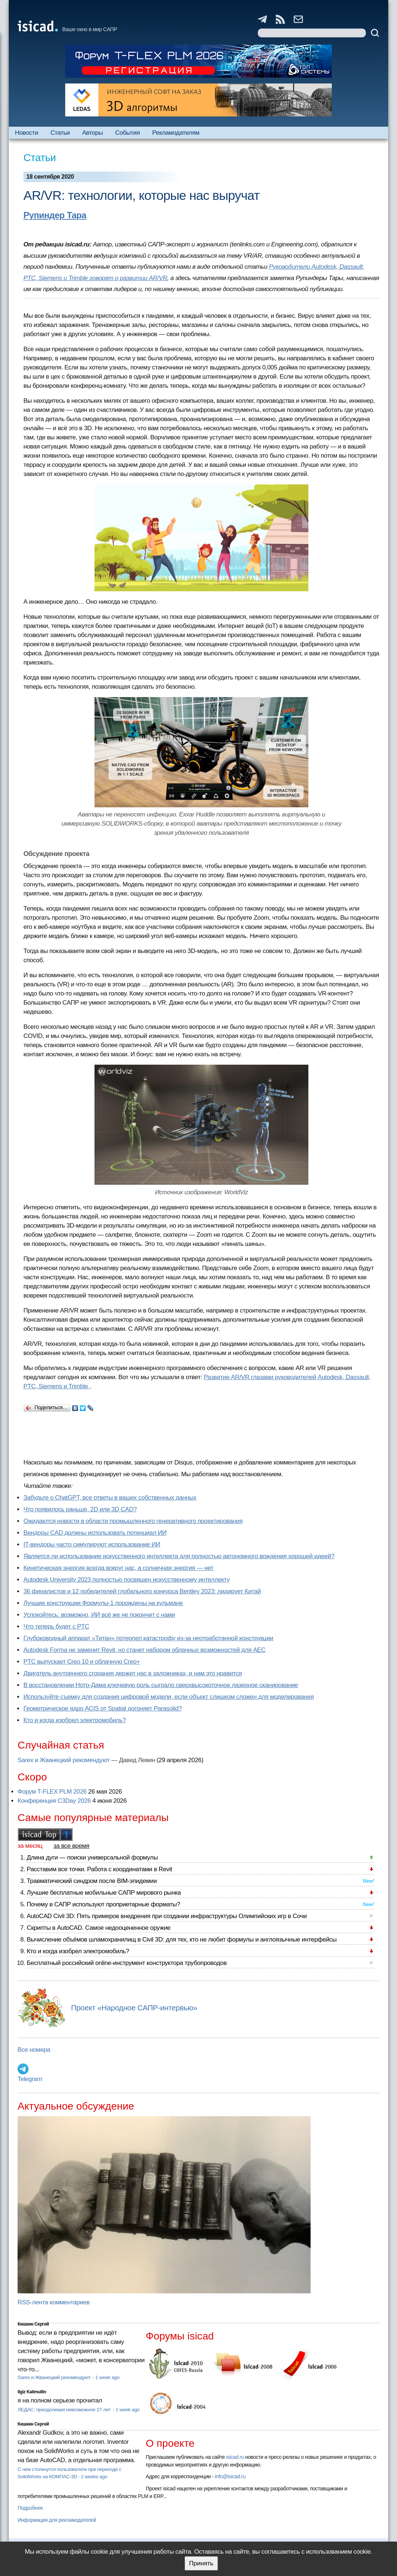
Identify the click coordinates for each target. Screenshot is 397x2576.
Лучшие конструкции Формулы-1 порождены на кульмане (103, 1603)
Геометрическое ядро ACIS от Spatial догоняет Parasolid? (102, 1708)
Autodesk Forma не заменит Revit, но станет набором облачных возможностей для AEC (144, 1649)
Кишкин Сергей (33, 2324)
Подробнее (30, 2508)
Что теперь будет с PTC (56, 1626)
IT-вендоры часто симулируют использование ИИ (91, 1544)
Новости (26, 132)
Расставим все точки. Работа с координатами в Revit (99, 1869)
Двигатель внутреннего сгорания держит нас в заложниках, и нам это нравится (132, 1673)
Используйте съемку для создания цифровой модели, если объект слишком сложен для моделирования (168, 1696)
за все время (71, 1845)
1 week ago (107, 2377)
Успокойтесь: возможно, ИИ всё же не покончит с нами (99, 1614)
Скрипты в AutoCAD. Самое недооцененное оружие (98, 1927)
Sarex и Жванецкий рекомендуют (64, 1760)
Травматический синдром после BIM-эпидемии (92, 1880)
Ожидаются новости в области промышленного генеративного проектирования (132, 1521)
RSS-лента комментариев (54, 2302)
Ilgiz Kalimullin (32, 2391)
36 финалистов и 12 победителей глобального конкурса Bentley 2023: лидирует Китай (142, 1591)
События (127, 132)
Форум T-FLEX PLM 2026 (52, 1791)
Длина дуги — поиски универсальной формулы (92, 1857)
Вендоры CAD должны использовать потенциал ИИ (95, 1532)
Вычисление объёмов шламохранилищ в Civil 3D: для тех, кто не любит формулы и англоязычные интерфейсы (182, 1939)
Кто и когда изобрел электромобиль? (74, 1720)
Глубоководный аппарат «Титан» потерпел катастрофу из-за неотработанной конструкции (148, 1638)
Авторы (92, 132)
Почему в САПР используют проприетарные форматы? (103, 1904)
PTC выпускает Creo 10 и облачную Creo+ (81, 1661)
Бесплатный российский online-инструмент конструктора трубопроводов (127, 1962)
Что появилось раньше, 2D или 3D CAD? (80, 1509)
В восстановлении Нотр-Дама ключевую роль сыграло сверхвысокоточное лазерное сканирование (160, 1685)
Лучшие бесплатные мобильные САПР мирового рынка (104, 1892)
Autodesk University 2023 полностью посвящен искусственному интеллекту (126, 1579)
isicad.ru (235, 2457)
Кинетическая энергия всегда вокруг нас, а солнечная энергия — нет (118, 1567)
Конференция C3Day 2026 (54, 1800)
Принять (201, 2563)
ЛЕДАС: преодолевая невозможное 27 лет (65, 2409)
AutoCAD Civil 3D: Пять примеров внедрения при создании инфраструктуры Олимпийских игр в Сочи (167, 1916)
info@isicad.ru (230, 2476)
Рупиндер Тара (54, 215)
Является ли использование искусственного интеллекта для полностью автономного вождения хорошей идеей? (178, 1556)
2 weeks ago (94, 2476)
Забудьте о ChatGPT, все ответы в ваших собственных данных (109, 1497)
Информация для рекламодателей (57, 2520)
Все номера (34, 2049)
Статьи (60, 132)
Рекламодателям (175, 132)
